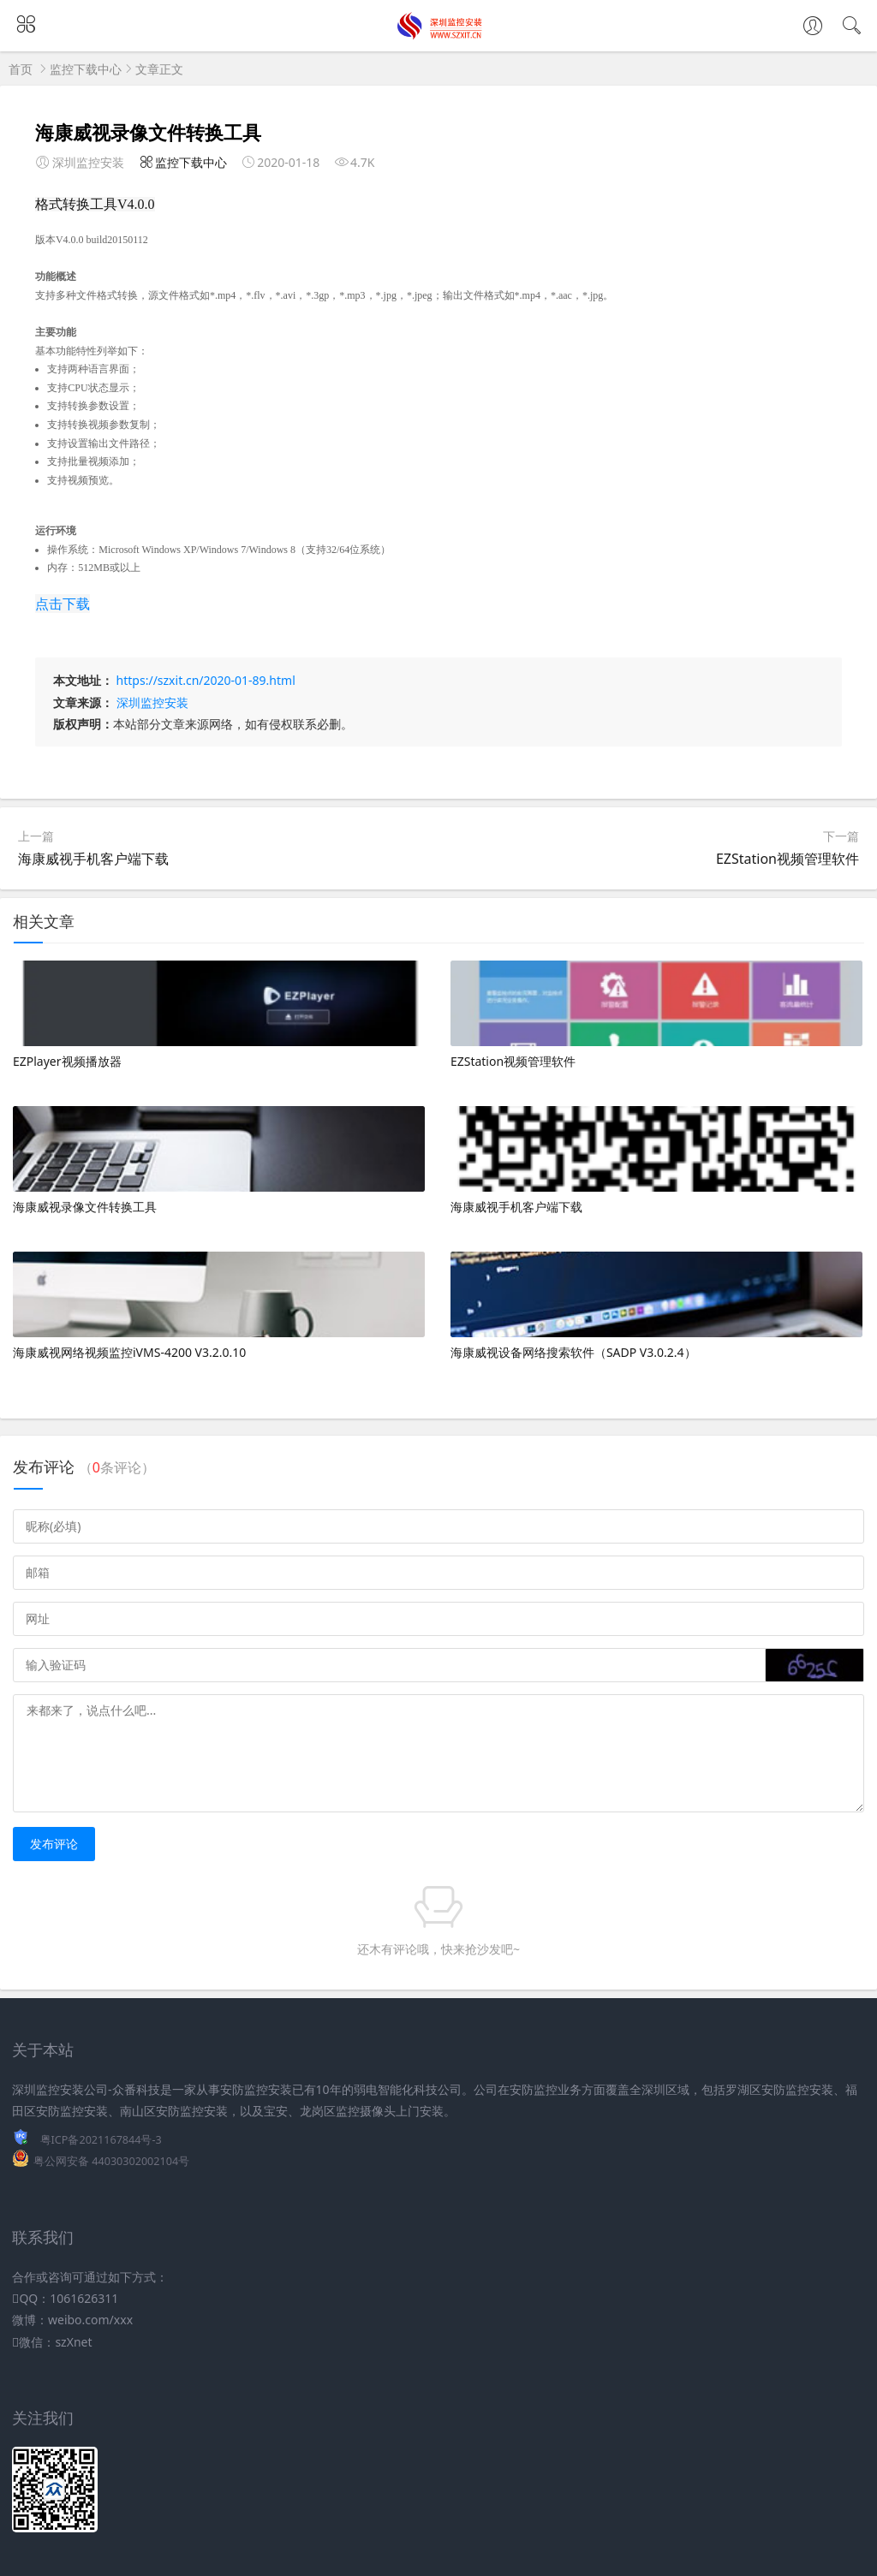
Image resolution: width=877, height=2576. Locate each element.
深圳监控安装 (152, 702)
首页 (21, 69)
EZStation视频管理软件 (787, 858)
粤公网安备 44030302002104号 (111, 2161)
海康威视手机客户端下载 (93, 858)
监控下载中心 (86, 69)
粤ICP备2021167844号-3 (101, 2140)
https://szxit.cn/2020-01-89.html (205, 680)
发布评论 (54, 1843)
